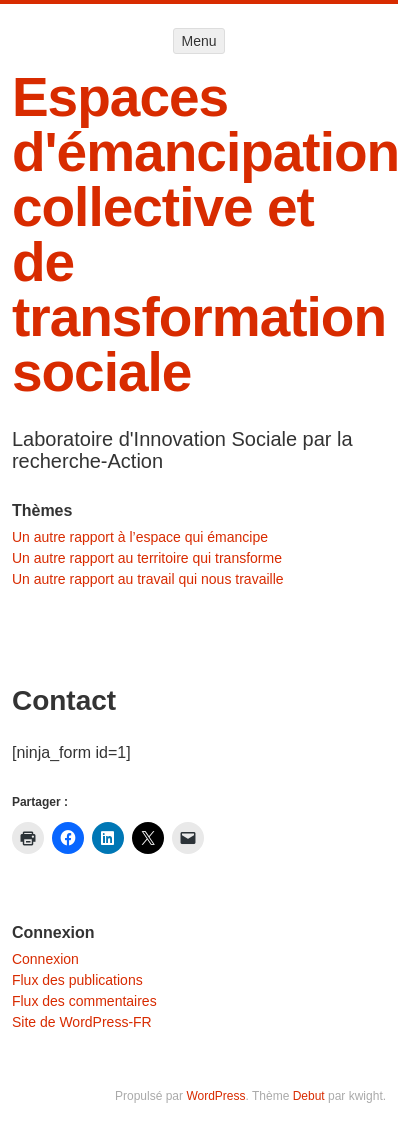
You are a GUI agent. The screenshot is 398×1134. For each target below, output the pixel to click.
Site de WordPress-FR (82, 1022)
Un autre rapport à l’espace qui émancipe (140, 537)
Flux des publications (77, 980)
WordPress (215, 1096)
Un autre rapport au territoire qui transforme (147, 558)
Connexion (45, 959)
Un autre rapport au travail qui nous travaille (148, 579)
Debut (309, 1096)
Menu (198, 41)
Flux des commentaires (84, 1001)
